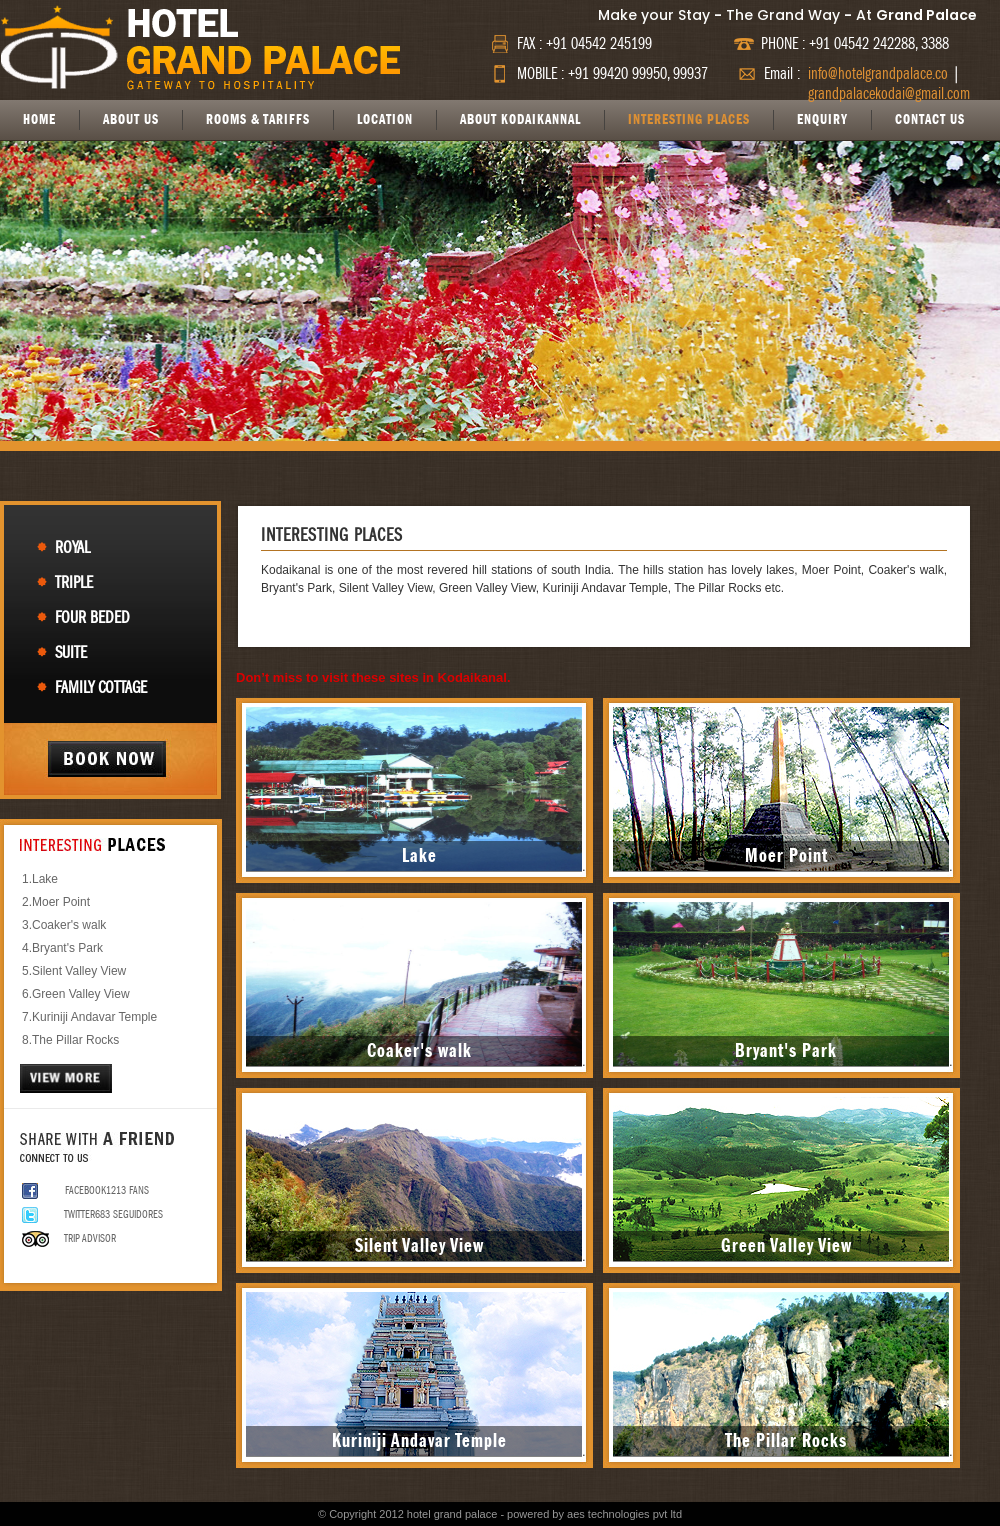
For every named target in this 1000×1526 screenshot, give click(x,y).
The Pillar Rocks (75, 1040)
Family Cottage (101, 687)
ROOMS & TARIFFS (258, 119)
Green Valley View (81, 994)
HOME (39, 119)
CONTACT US (930, 119)
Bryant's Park (67, 948)
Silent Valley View (79, 971)
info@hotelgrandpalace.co (878, 74)
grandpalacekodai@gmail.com (889, 94)
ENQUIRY (822, 119)
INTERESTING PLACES (689, 119)
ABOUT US (131, 119)
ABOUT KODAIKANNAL (520, 119)
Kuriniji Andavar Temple (94, 1017)
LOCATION (385, 119)
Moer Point (61, 902)
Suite (71, 652)
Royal (72, 547)
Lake (45, 879)
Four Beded (92, 617)
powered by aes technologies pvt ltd (594, 1514)
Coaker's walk (69, 925)
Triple (74, 582)
